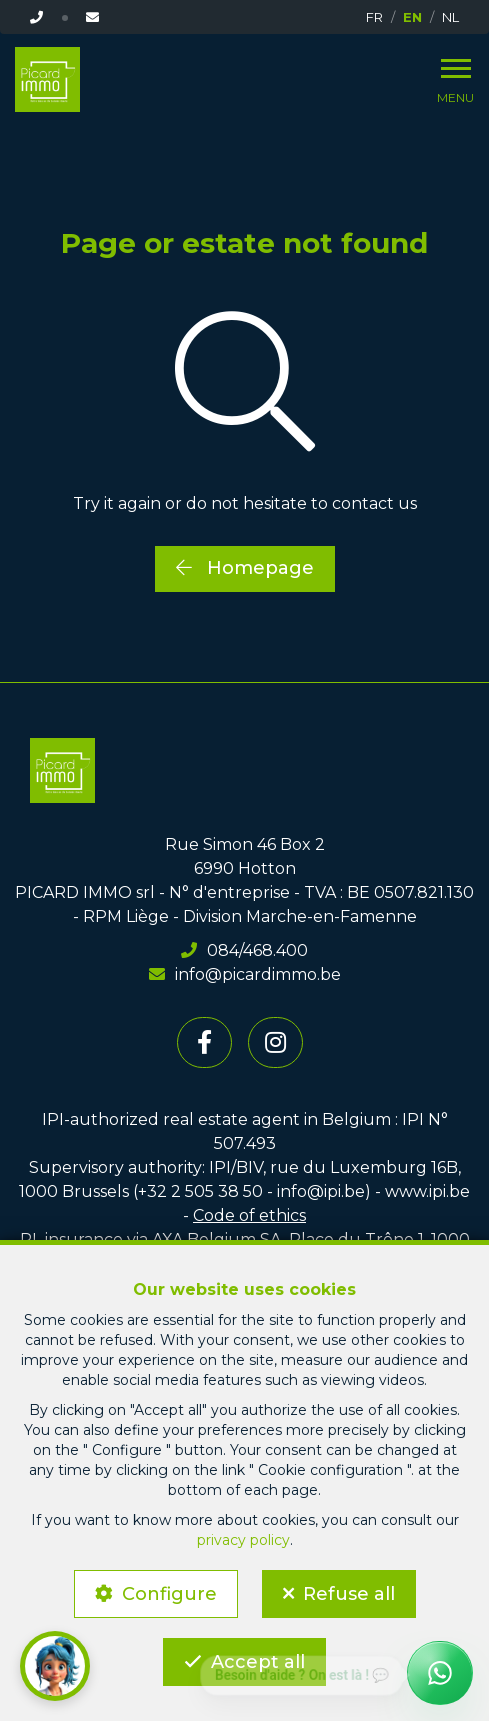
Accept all (258, 1662)
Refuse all (349, 1594)
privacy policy (243, 1540)
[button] (55, 1666)
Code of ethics (249, 1215)
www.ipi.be (427, 1191)
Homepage (245, 568)
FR (374, 17)
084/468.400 (244, 950)
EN (412, 17)
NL (450, 17)
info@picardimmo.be (245, 974)
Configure (169, 1594)
